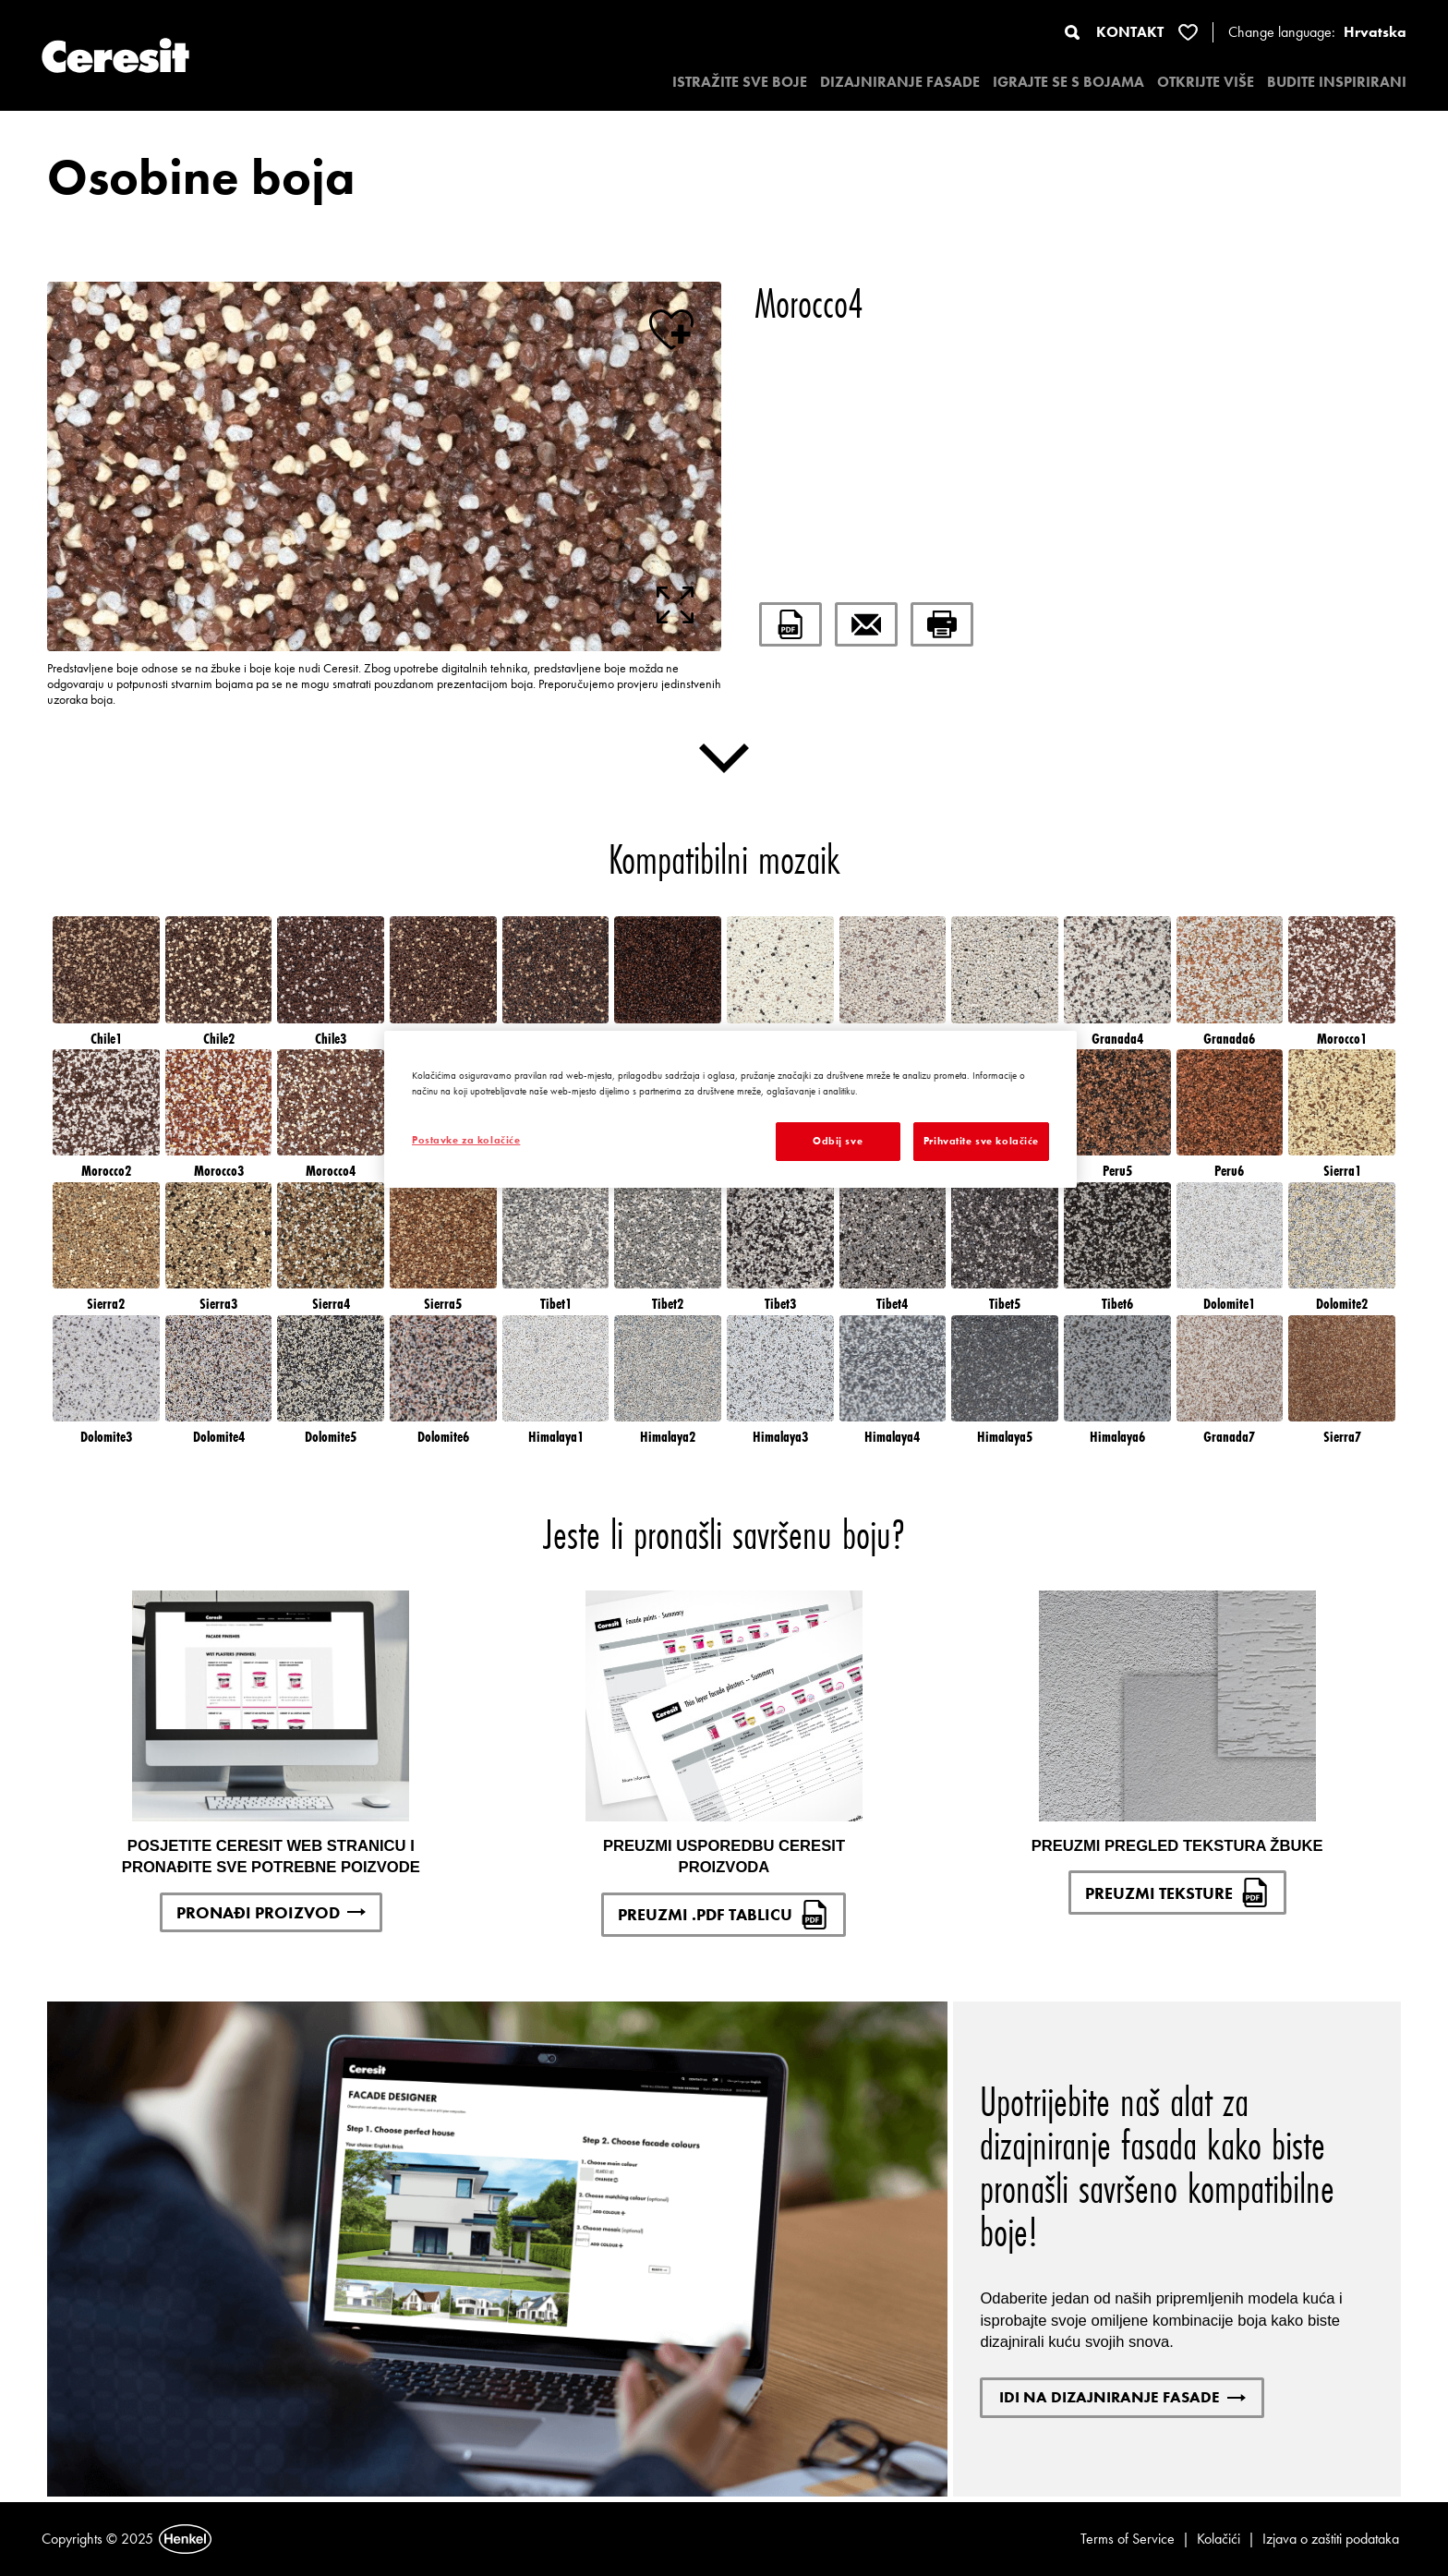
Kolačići (1218, 2538)
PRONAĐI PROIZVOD (271, 1912)
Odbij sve (838, 1140)
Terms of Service (1127, 2538)
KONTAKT (1130, 32)
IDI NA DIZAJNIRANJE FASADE (1122, 2397)
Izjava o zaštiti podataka (1330, 2538)
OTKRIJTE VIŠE (1205, 81)
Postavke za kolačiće (466, 1139)
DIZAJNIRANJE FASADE (900, 81)
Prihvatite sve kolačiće (981, 1140)
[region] (730, 1109)
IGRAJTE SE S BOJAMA (1068, 81)
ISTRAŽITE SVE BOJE (739, 81)
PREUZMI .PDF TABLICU (723, 1914)
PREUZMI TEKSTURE (1177, 1892)
